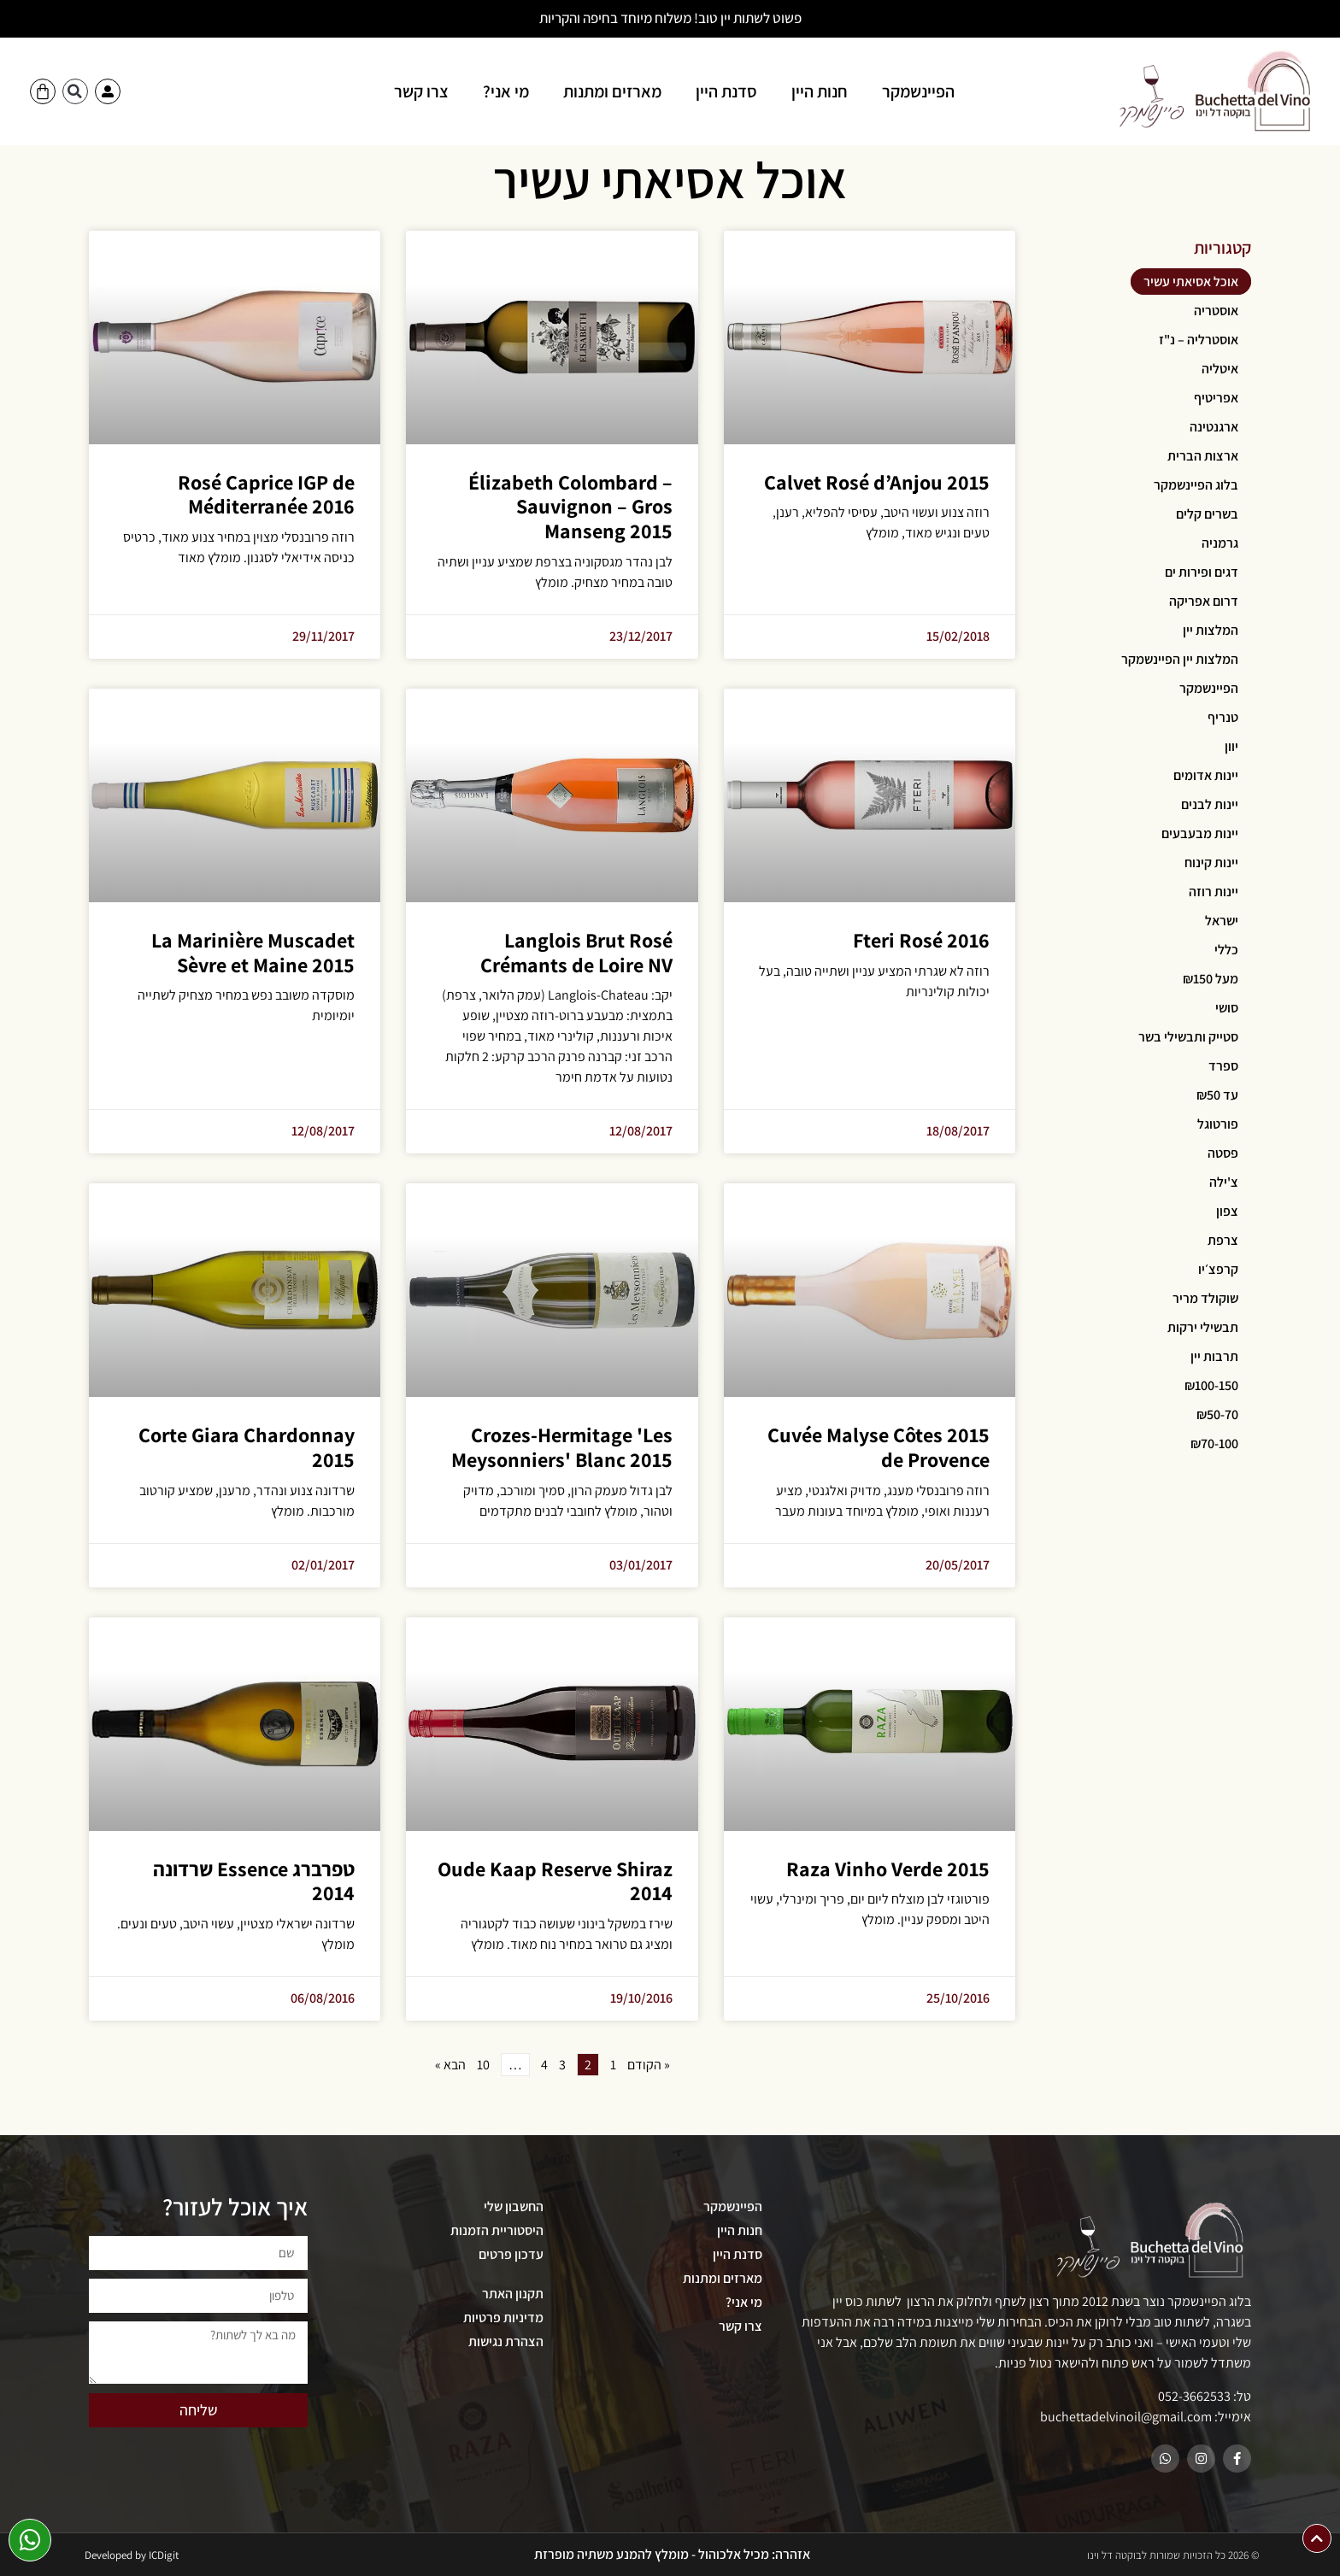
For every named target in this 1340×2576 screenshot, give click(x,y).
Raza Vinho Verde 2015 (888, 1868)
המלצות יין (1210, 630)
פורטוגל (1217, 1124)
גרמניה (1220, 543)
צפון (1227, 1211)
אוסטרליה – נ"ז (1198, 340)
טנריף (1223, 717)
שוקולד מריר (1205, 1298)
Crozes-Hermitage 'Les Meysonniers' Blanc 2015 (562, 1447)
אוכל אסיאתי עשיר (1190, 281)
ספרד (1223, 1066)
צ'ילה (1223, 1182)
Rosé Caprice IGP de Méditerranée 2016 (266, 494)
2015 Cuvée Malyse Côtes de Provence (878, 1447)
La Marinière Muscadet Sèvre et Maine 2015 (253, 952)
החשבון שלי (514, 2206)
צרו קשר (421, 91)
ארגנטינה (1214, 427)
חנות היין (819, 91)
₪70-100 (1214, 1443)
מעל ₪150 (1210, 979)
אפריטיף (1216, 398)
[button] (75, 91)
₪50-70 (1217, 1414)
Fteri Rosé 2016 (921, 940)
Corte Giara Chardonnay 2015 (246, 1447)
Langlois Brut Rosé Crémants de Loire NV (576, 952)
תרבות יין (1214, 1356)
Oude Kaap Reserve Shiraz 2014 (555, 1881)
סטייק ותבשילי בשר (1188, 1037)
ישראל (1221, 921)
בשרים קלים (1207, 514)
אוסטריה (1216, 311)
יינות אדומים (1205, 775)
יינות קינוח (1211, 862)
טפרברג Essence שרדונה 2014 (254, 1881)
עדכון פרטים (511, 2254)
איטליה (1220, 369)
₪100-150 (1211, 1385)
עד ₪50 (1217, 1095)
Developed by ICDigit (132, 2555)
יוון (1231, 746)
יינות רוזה (1213, 892)
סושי (1226, 1008)
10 (483, 2065)
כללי (1226, 950)
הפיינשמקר (918, 91)
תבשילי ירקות (1202, 1327)
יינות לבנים (1209, 804)
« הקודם (648, 2065)
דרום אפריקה (1203, 601)
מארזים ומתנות (612, 91)
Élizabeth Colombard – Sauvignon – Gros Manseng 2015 (570, 506)
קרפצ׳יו (1218, 1269)
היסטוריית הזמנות (497, 2230)
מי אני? (506, 91)
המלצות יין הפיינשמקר (1179, 659)
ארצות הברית (1202, 456)
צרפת (1223, 1240)
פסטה (1223, 1153)
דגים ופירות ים (1201, 572)
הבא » (450, 2065)
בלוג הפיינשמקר (1196, 485)
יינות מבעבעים (1199, 833)
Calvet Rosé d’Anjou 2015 (877, 482)
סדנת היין (726, 91)
